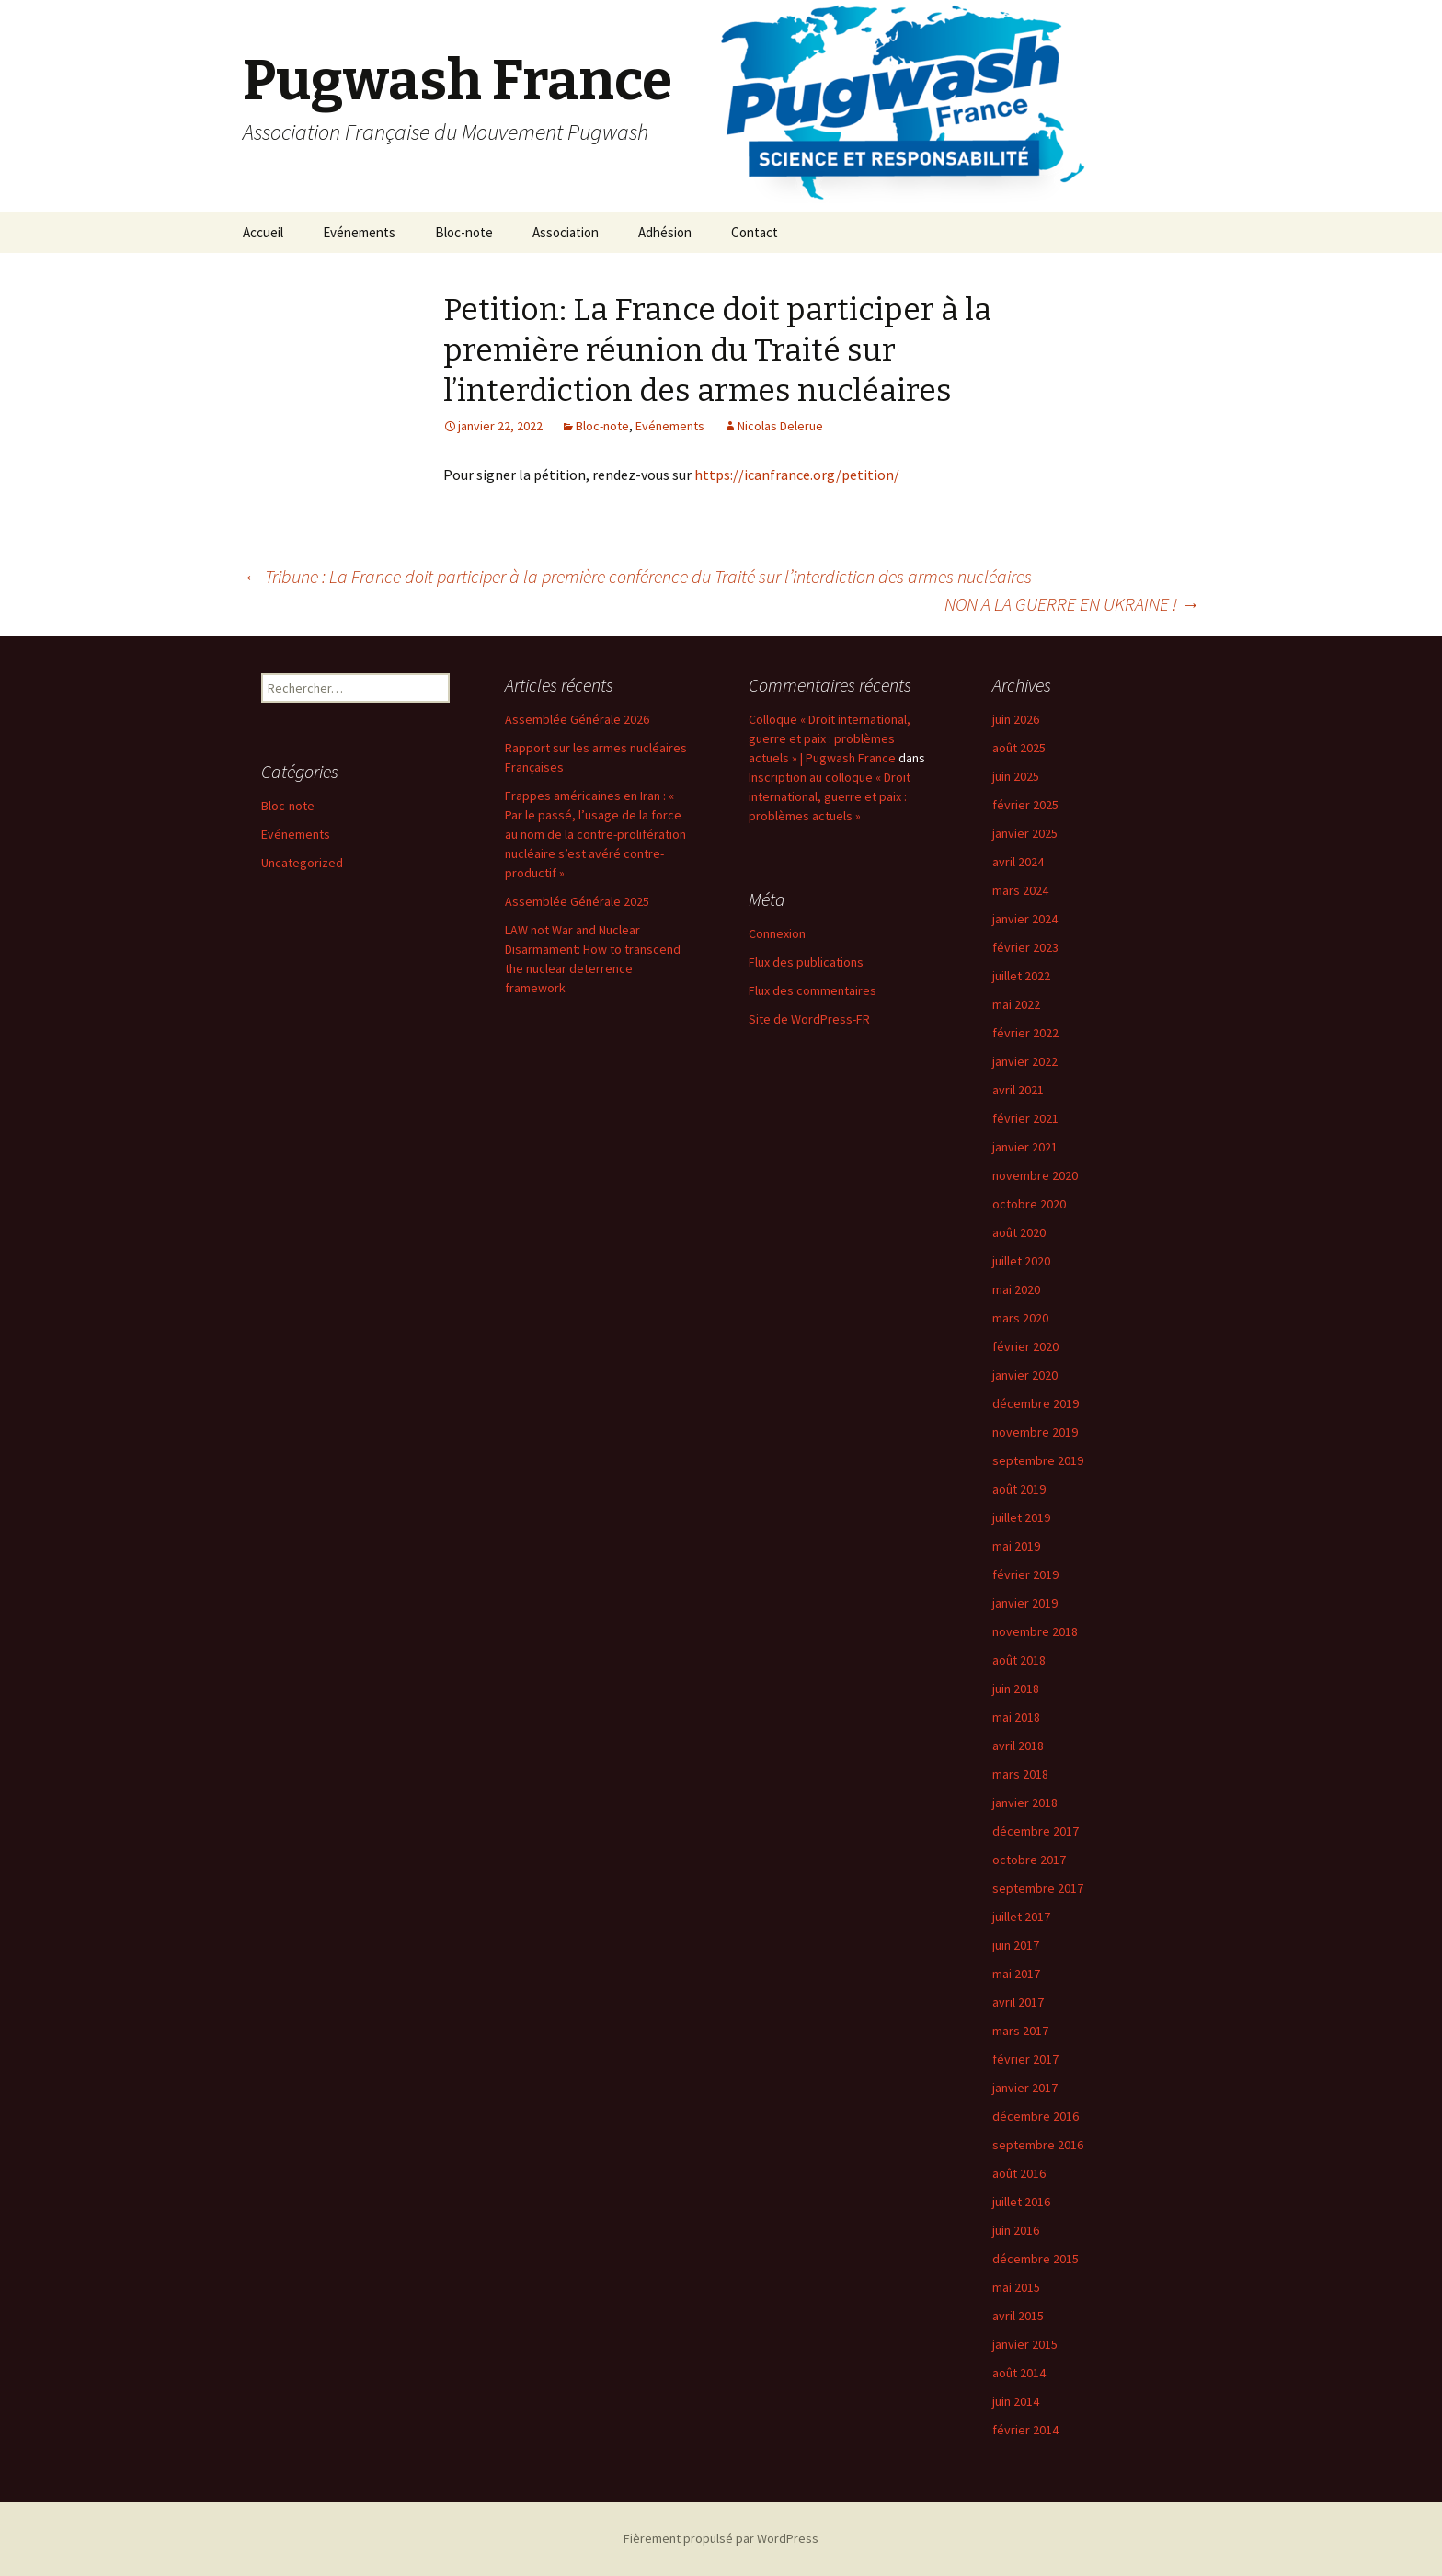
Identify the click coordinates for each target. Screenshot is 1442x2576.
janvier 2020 (1025, 1375)
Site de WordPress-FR (809, 1019)
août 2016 (1019, 2173)
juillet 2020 (1021, 1261)
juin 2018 (1015, 1688)
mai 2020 (1016, 1289)
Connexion (777, 933)
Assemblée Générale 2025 (577, 901)
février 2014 (1025, 2429)
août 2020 (1019, 1232)
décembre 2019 (1035, 1403)
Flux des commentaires (812, 990)
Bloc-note (464, 232)
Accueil (263, 232)
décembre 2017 (1035, 1831)
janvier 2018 (1025, 1802)
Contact (754, 232)
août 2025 (1019, 747)
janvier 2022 (1025, 1061)
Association (565, 232)
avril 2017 (1018, 2002)
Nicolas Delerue (780, 426)
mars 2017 (1020, 2030)
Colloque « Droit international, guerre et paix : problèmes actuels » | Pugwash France (829, 738)
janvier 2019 (1025, 1603)
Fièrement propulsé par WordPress (721, 2538)
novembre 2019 (1035, 1432)
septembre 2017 (1037, 1888)
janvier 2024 (1025, 918)
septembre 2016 (1037, 2144)
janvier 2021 (1025, 1147)
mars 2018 (1020, 1774)
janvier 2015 (1025, 2344)
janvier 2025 (1025, 833)
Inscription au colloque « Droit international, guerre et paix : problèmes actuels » (829, 796)
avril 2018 (1018, 1745)
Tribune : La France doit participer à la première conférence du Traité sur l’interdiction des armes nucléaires (637, 576)
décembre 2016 (1035, 2116)
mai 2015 (1016, 2287)
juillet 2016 (1021, 2201)
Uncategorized (302, 862)
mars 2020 (1020, 1318)
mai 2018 (1016, 1717)
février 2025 (1025, 804)
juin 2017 (1015, 1945)
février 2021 (1025, 1118)
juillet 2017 (1021, 1916)
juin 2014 (1015, 2401)
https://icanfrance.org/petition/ (796, 474)
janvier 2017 (1025, 2087)
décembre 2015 (1035, 2258)
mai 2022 (1016, 1004)
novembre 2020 (1035, 1175)
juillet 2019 (1021, 1517)
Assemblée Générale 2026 (577, 719)
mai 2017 (1016, 1973)
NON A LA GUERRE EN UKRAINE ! (1071, 603)
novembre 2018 (1035, 1631)
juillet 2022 (1021, 975)
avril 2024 (1018, 861)
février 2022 (1025, 1033)
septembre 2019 (1037, 1460)
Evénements (359, 232)
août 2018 (1019, 1660)
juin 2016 (1015, 2230)
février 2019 (1025, 1574)
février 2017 (1025, 2059)
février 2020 (1025, 1346)
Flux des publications (806, 962)
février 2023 (1025, 947)
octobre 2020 (1029, 1204)
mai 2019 (1016, 1546)
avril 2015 (1018, 2315)
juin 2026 (1015, 719)
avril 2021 (1018, 1090)
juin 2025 (1015, 776)
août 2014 (1019, 2372)
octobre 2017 (1029, 1859)
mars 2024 (1020, 890)
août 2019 (1019, 1489)
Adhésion (665, 232)
